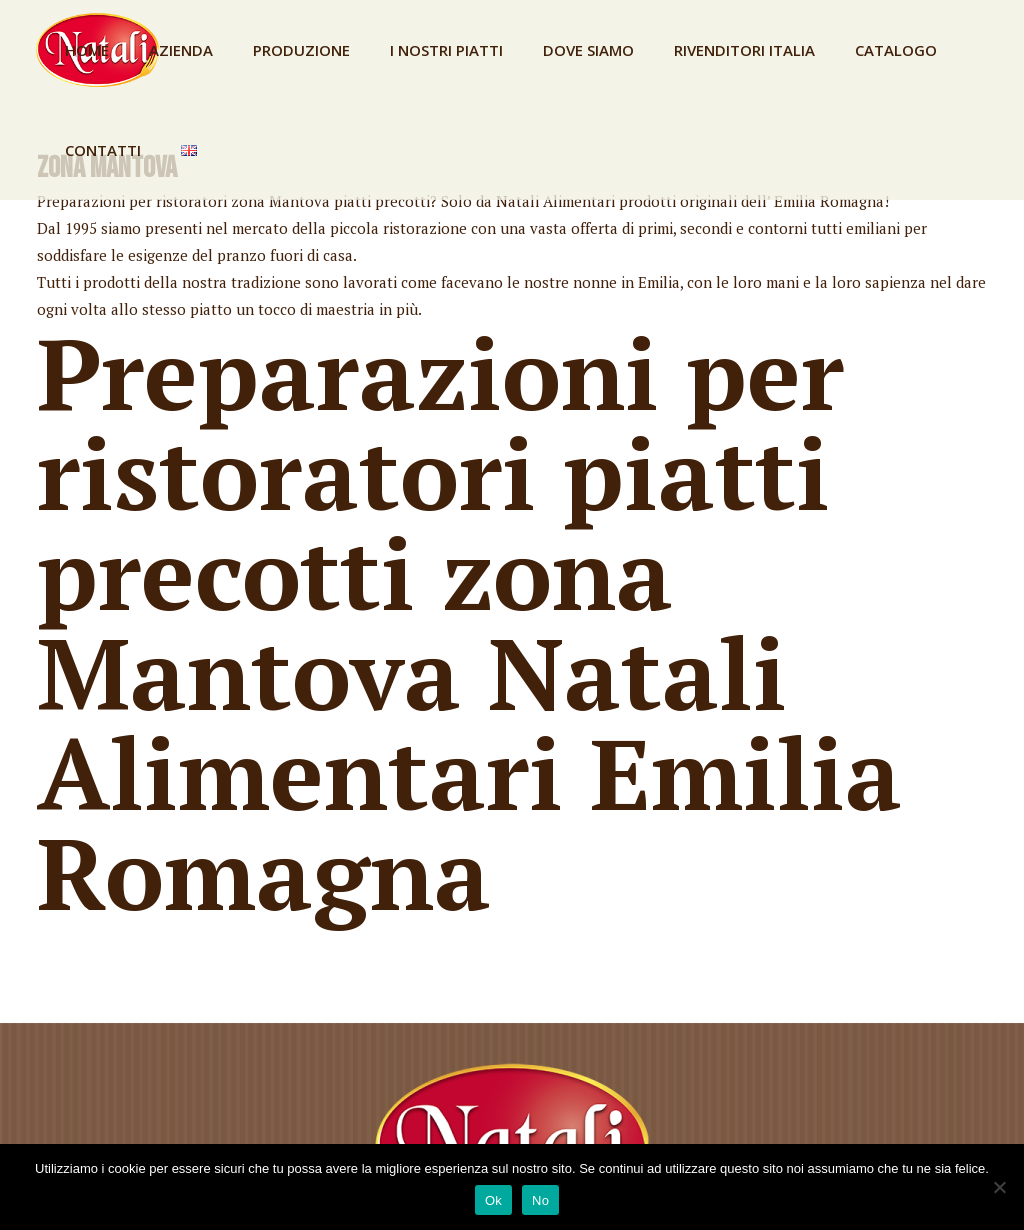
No (540, 1200)
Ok (493, 1200)
